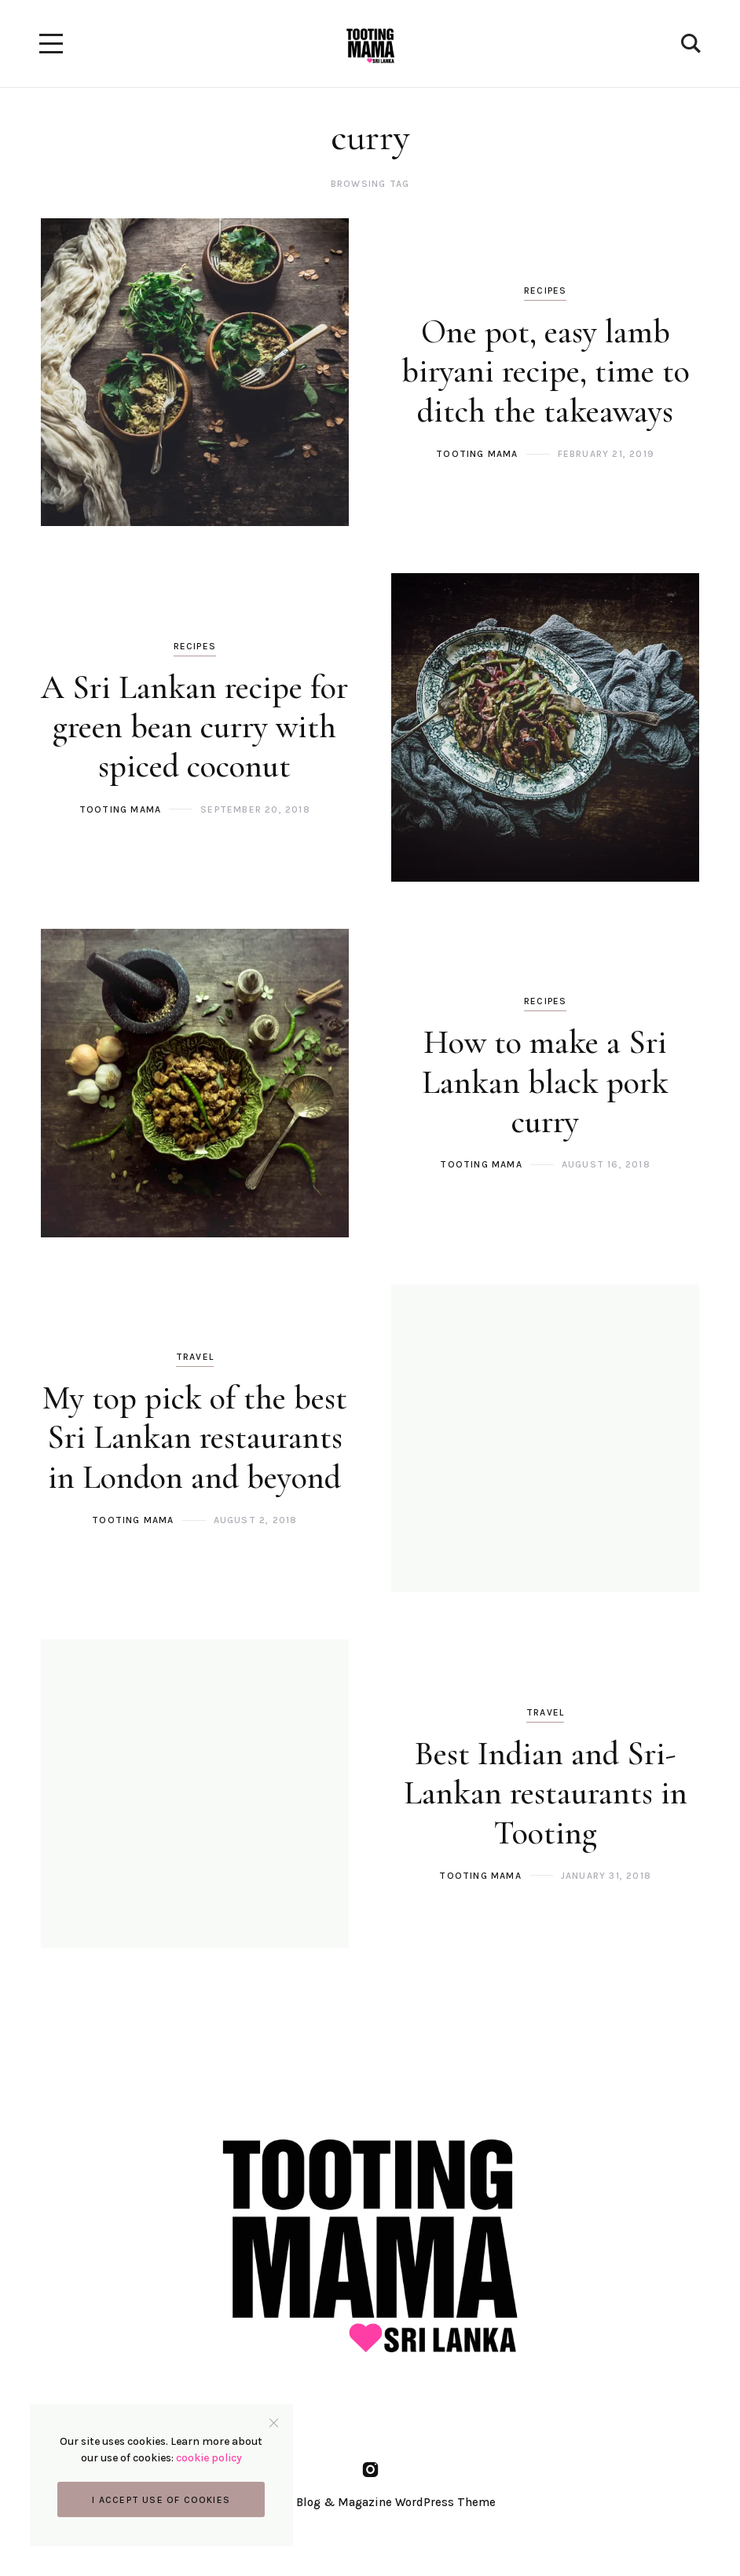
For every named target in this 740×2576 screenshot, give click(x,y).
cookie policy (211, 2456)
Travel (195, 1356)
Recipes (545, 290)
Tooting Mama (477, 453)
